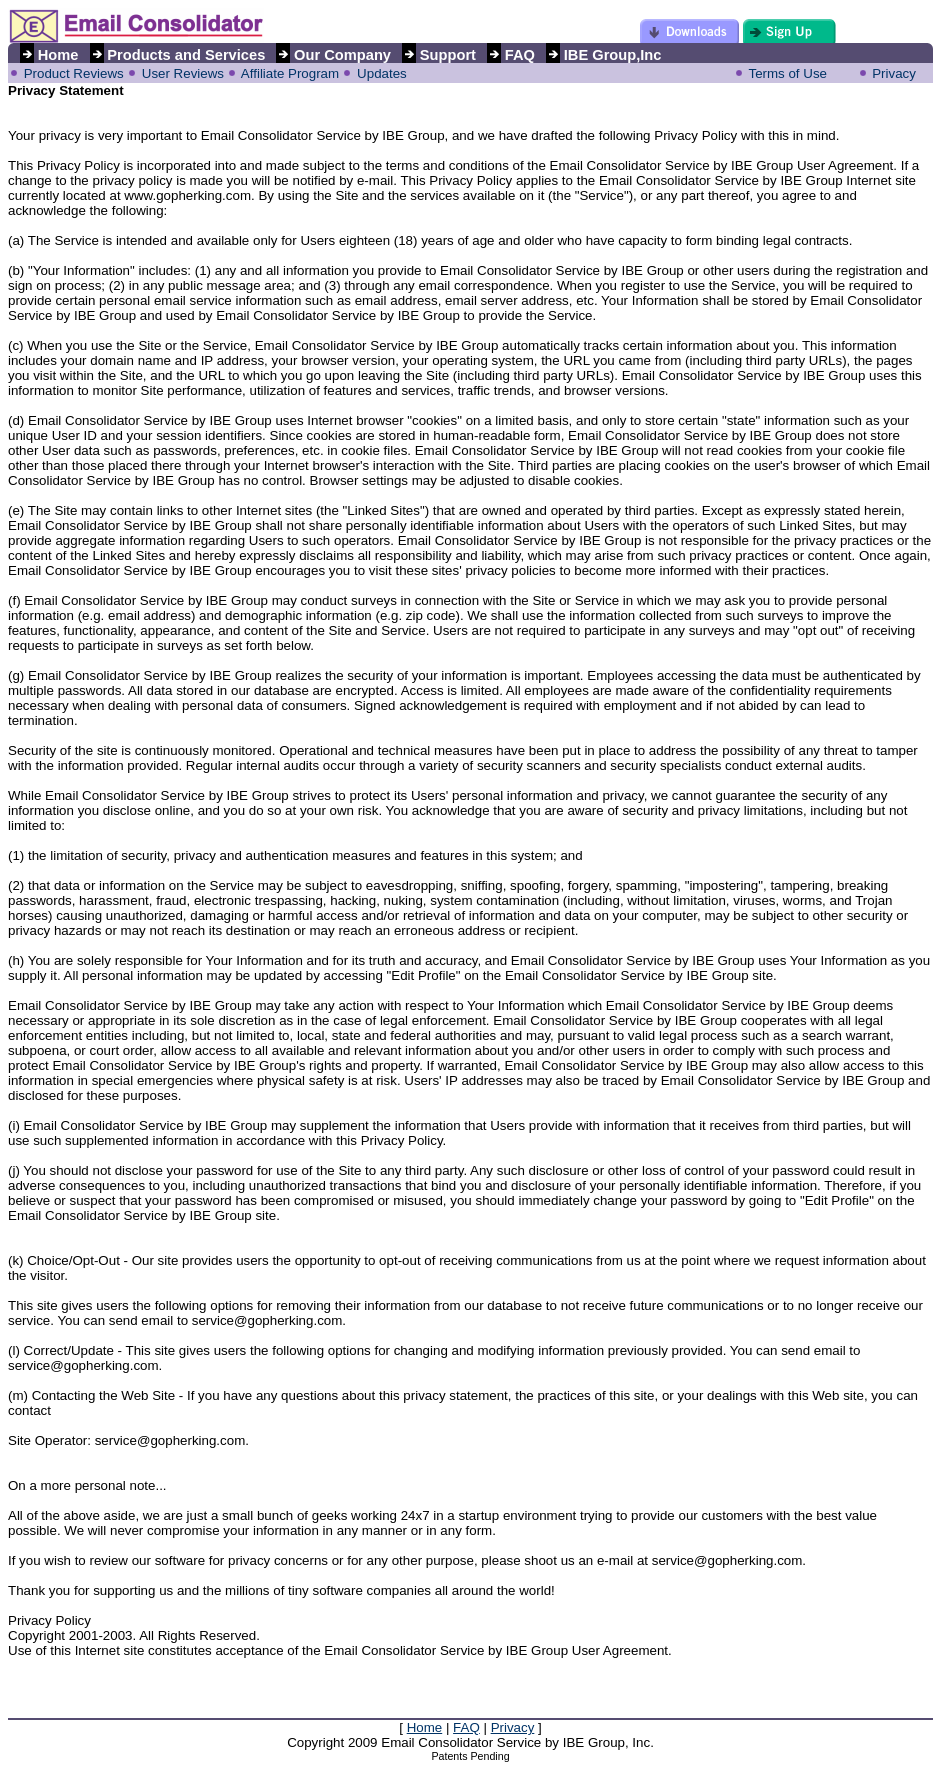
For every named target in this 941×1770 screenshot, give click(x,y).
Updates (382, 73)
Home (425, 1727)
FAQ (466, 1727)
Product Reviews (74, 73)
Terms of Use (787, 73)
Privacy (894, 73)
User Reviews (183, 73)
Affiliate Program (290, 73)
